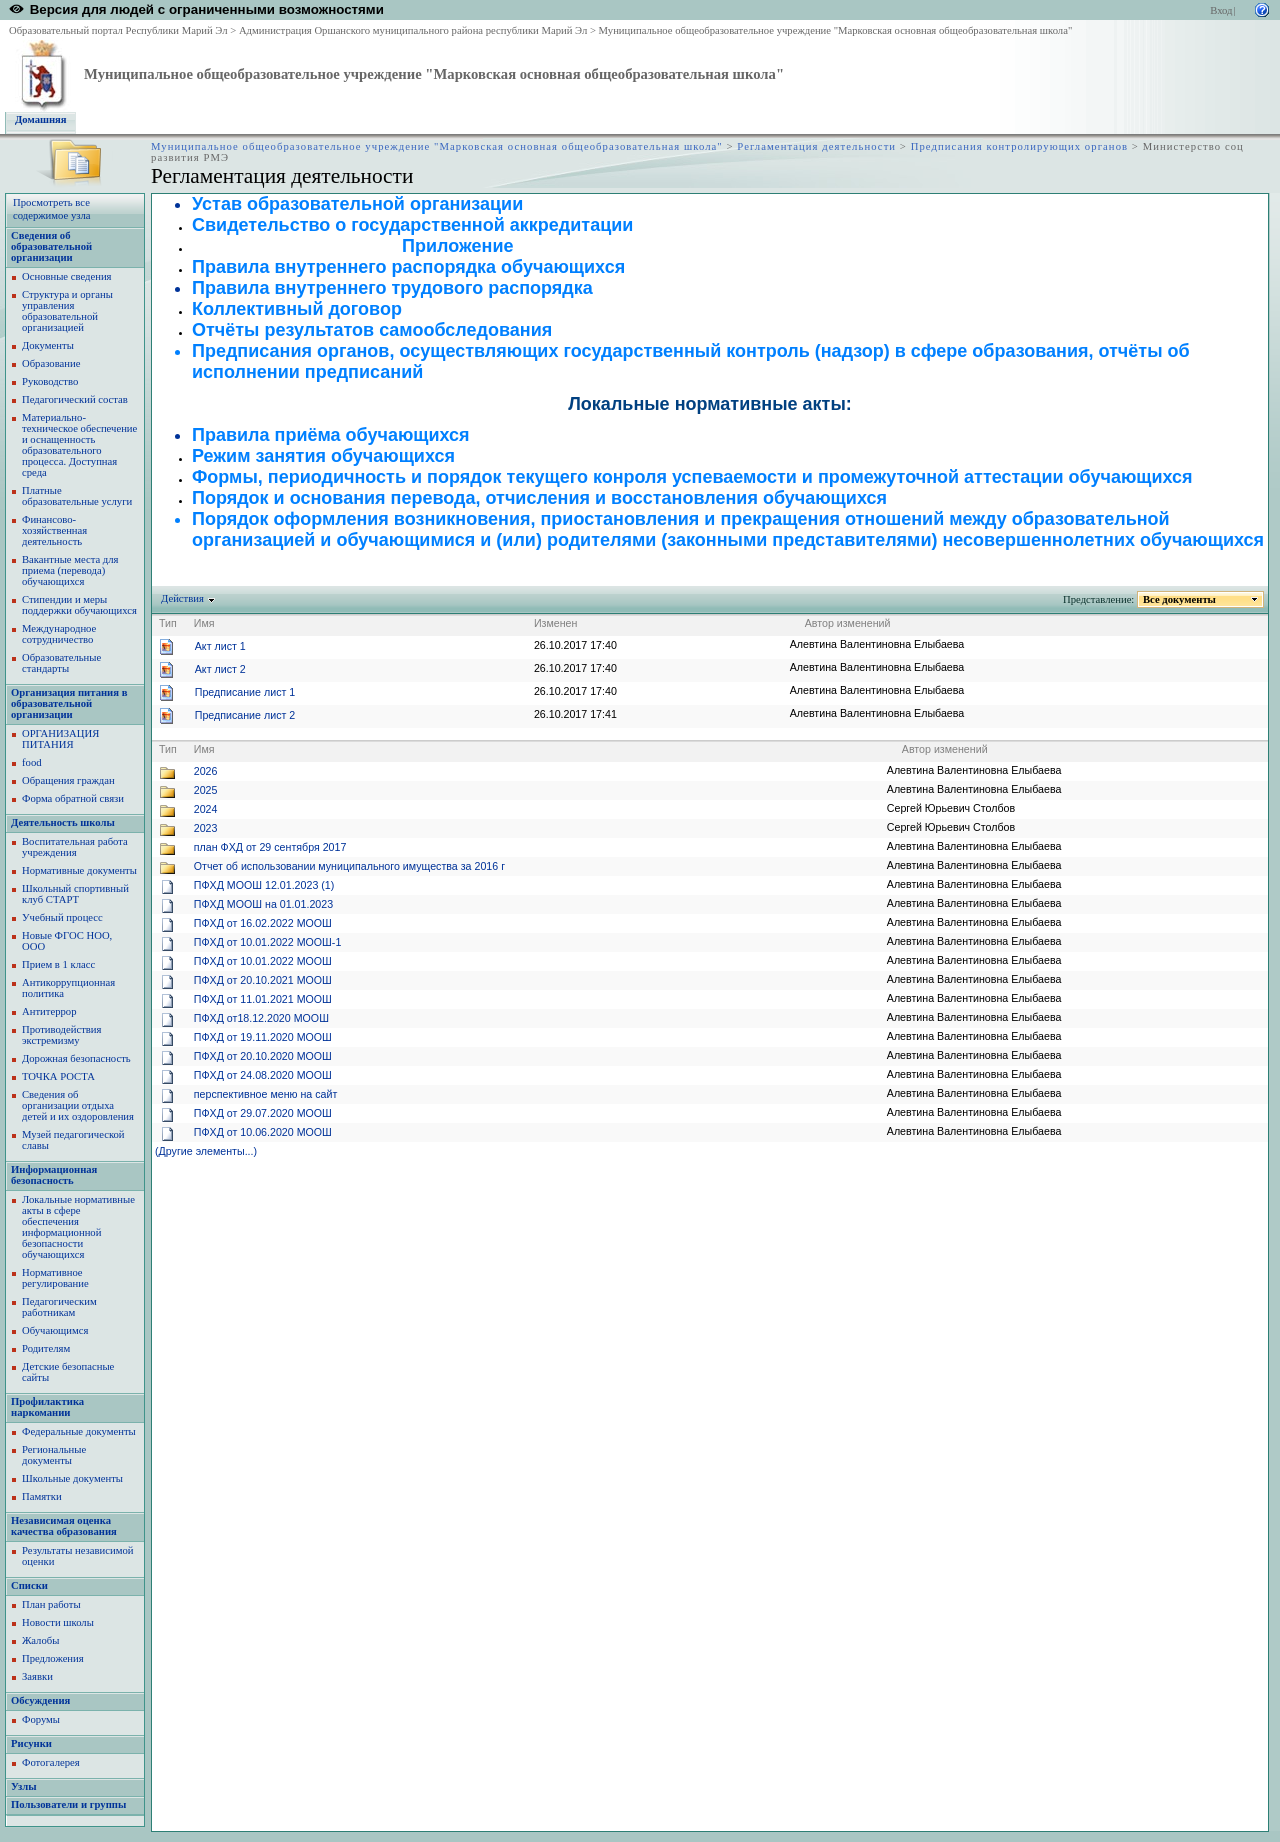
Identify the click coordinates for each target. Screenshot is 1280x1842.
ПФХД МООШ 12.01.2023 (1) (264, 885)
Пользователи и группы (68, 1804)
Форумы (41, 1719)
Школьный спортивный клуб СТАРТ (75, 894)
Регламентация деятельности (816, 146)
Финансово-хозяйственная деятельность (54, 530)
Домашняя (41, 119)
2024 (206, 809)
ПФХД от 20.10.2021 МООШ (263, 980)
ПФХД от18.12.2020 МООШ (261, 1018)
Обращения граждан (68, 780)
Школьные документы (72, 1478)
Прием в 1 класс (58, 964)
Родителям (46, 1348)
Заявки (37, 1676)
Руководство (50, 381)
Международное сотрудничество (59, 634)
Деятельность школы (63, 822)
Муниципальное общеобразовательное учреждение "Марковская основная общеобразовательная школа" (836, 30)
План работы (51, 1604)
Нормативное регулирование (55, 1278)
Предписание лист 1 (245, 692)
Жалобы (40, 1640)
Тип (168, 623)
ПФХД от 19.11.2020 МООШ (263, 1037)
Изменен (556, 623)
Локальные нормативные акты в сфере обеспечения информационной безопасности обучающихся (78, 1227)
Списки (29, 1585)
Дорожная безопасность (76, 1058)
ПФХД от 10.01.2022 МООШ (263, 961)
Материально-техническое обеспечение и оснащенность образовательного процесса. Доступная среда (79, 445)
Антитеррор (49, 1011)
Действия (183, 598)
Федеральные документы (79, 1431)
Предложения (53, 1658)
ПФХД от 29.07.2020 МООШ (263, 1113)
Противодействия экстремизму (61, 1035)
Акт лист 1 (220, 646)
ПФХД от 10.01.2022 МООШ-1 (268, 942)
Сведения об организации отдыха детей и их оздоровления (78, 1105)
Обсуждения (40, 1700)
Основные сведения (67, 276)
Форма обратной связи (73, 798)
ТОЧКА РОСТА (58, 1076)
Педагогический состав (75, 399)
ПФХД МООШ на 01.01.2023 (263, 904)
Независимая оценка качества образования (64, 1526)
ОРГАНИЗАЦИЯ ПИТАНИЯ (60, 739)
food (32, 762)
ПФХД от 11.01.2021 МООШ (263, 999)
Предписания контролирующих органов (1019, 146)
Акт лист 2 (220, 669)
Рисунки (31, 1743)
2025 (206, 790)
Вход (1221, 10)
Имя (204, 623)
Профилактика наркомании (47, 1407)
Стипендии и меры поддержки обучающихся (79, 605)
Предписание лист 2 (245, 715)
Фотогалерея (51, 1762)
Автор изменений (848, 623)
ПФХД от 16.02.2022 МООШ (263, 923)
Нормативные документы (79, 870)
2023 (206, 828)
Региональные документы (54, 1455)
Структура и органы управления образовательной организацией (67, 311)
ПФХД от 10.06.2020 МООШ (263, 1132)
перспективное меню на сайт (266, 1094)
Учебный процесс (62, 917)
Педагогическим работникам (59, 1307)
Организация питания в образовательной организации (69, 703)
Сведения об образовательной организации (51, 246)
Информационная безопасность (54, 1175)
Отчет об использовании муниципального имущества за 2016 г (349, 866)
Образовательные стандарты (61, 663)
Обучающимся (55, 1330)
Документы (48, 345)
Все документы (1180, 599)
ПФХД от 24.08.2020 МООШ (263, 1075)
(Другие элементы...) (206, 1151)
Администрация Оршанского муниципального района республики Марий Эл (413, 30)
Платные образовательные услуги (77, 496)
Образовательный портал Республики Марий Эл (118, 30)
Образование (51, 363)
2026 (206, 771)
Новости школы (58, 1622)
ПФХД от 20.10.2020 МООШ (263, 1056)
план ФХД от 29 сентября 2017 (270, 847)
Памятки (42, 1496)
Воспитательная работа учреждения (75, 847)
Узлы (24, 1786)
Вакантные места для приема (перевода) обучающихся (70, 570)
